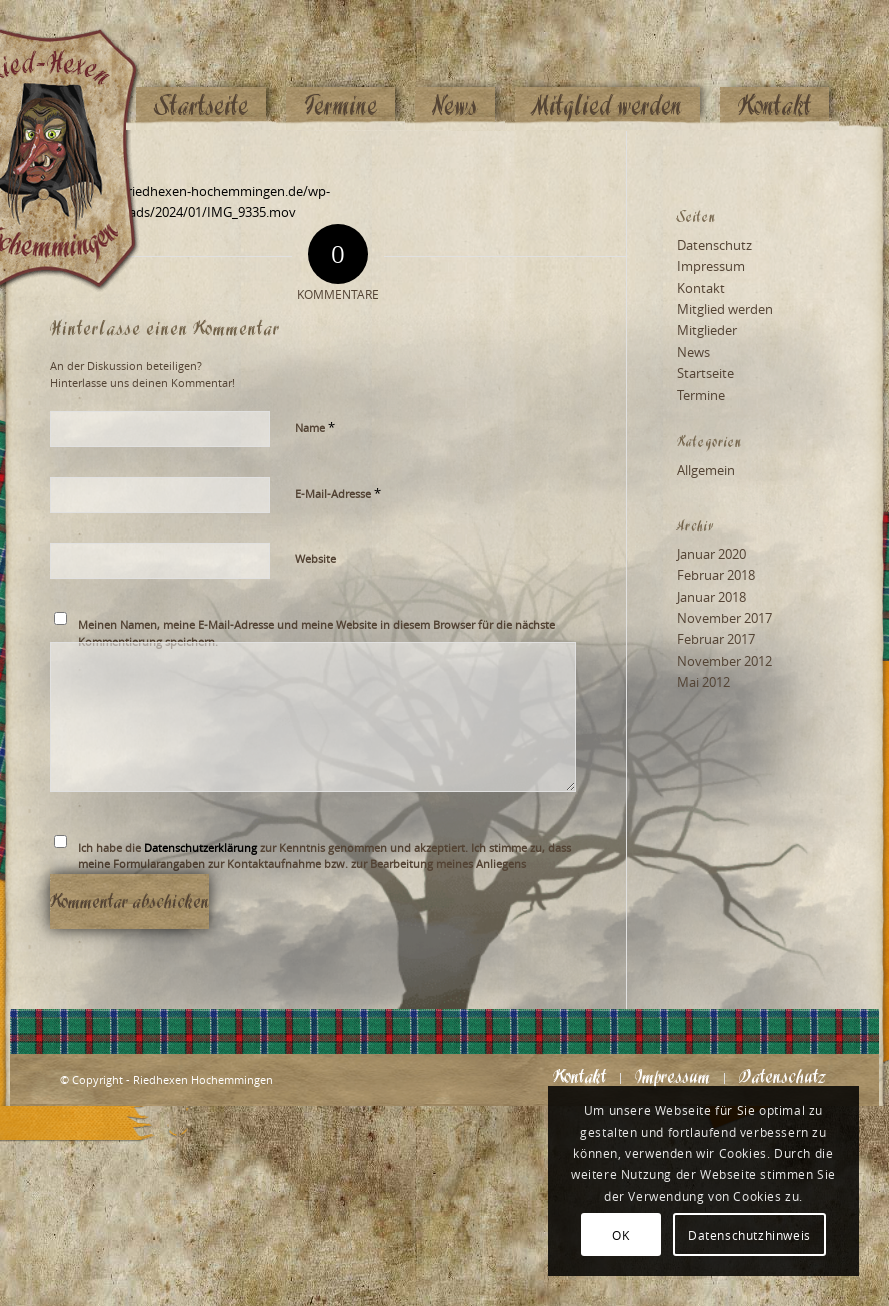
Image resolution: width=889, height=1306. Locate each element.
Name (315, 427)
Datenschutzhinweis (749, 1235)
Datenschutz (714, 245)
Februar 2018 (716, 575)
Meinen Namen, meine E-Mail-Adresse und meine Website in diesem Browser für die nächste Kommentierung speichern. (316, 633)
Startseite (705, 373)
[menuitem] (201, 67)
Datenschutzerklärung (200, 847)
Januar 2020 (711, 554)
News (693, 352)
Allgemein (706, 470)
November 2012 (724, 661)
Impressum (711, 266)
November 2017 (724, 618)
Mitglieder (707, 330)
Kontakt (701, 288)
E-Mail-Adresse (338, 493)
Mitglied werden (725, 309)
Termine (701, 395)
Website (315, 558)
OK (620, 1235)
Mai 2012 (703, 682)
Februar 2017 (716, 639)
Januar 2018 (711, 597)
